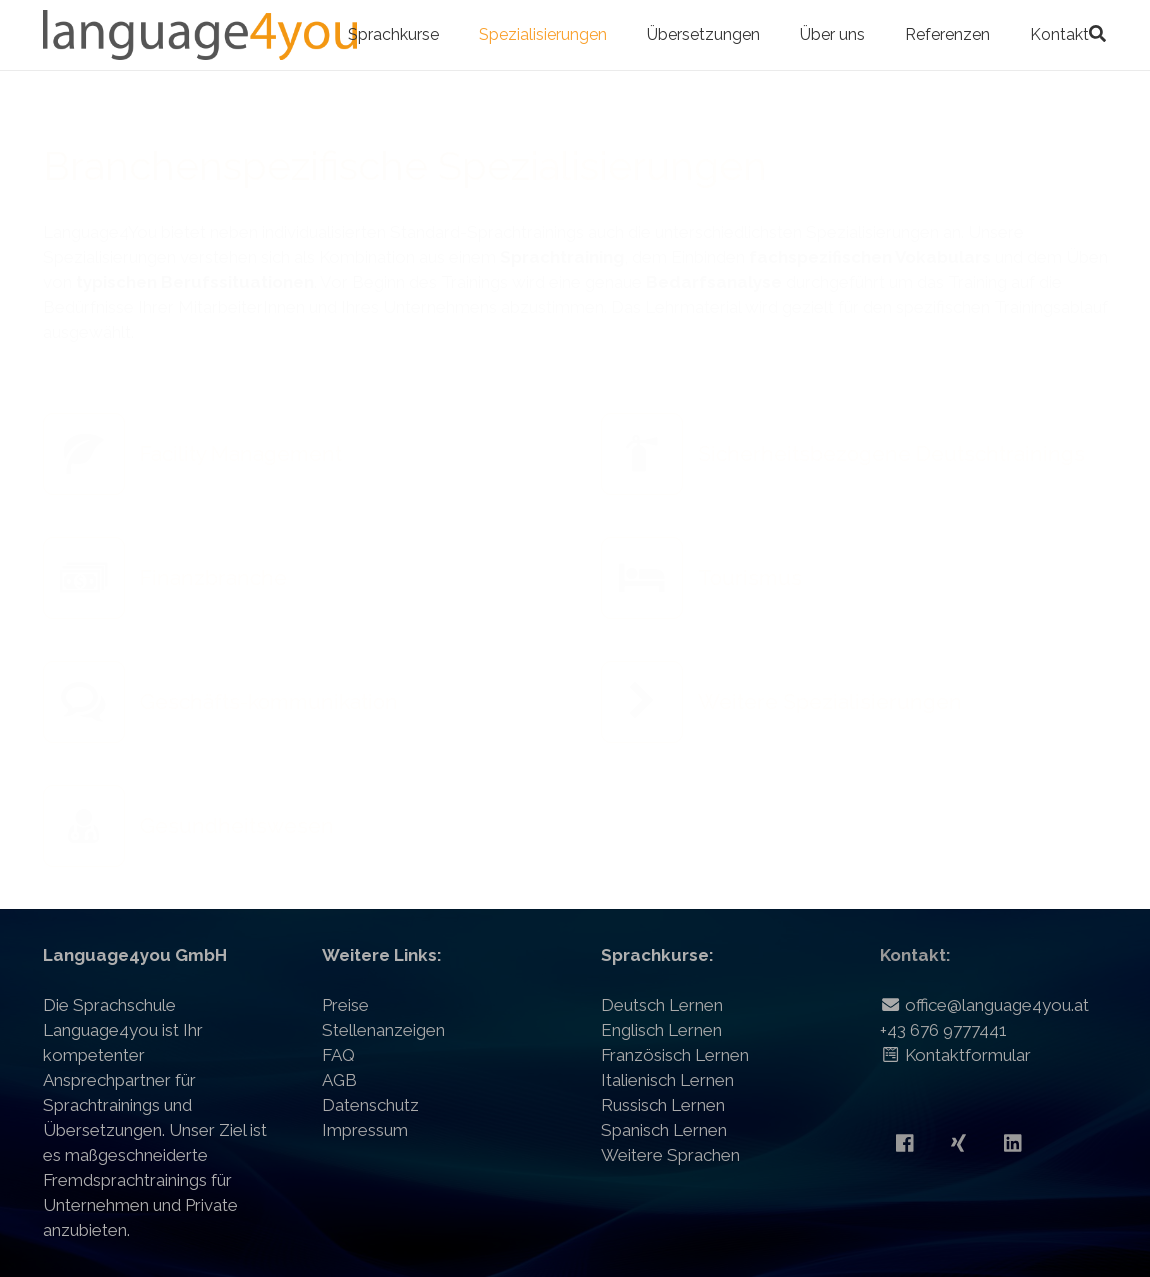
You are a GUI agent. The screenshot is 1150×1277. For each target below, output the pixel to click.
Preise (345, 1005)
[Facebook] (905, 1143)
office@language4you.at (984, 1005)
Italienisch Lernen (667, 1080)
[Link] (200, 35)
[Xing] (959, 1143)
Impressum (365, 1130)
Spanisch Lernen (664, 1130)
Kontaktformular (955, 1055)
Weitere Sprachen (670, 1155)
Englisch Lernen (661, 1030)
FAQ (338, 1055)
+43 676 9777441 (943, 1030)
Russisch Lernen (663, 1105)
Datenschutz (370, 1105)
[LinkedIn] (1013, 1143)
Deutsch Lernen (662, 1005)
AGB (339, 1080)
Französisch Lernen (675, 1055)
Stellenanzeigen (383, 1030)
